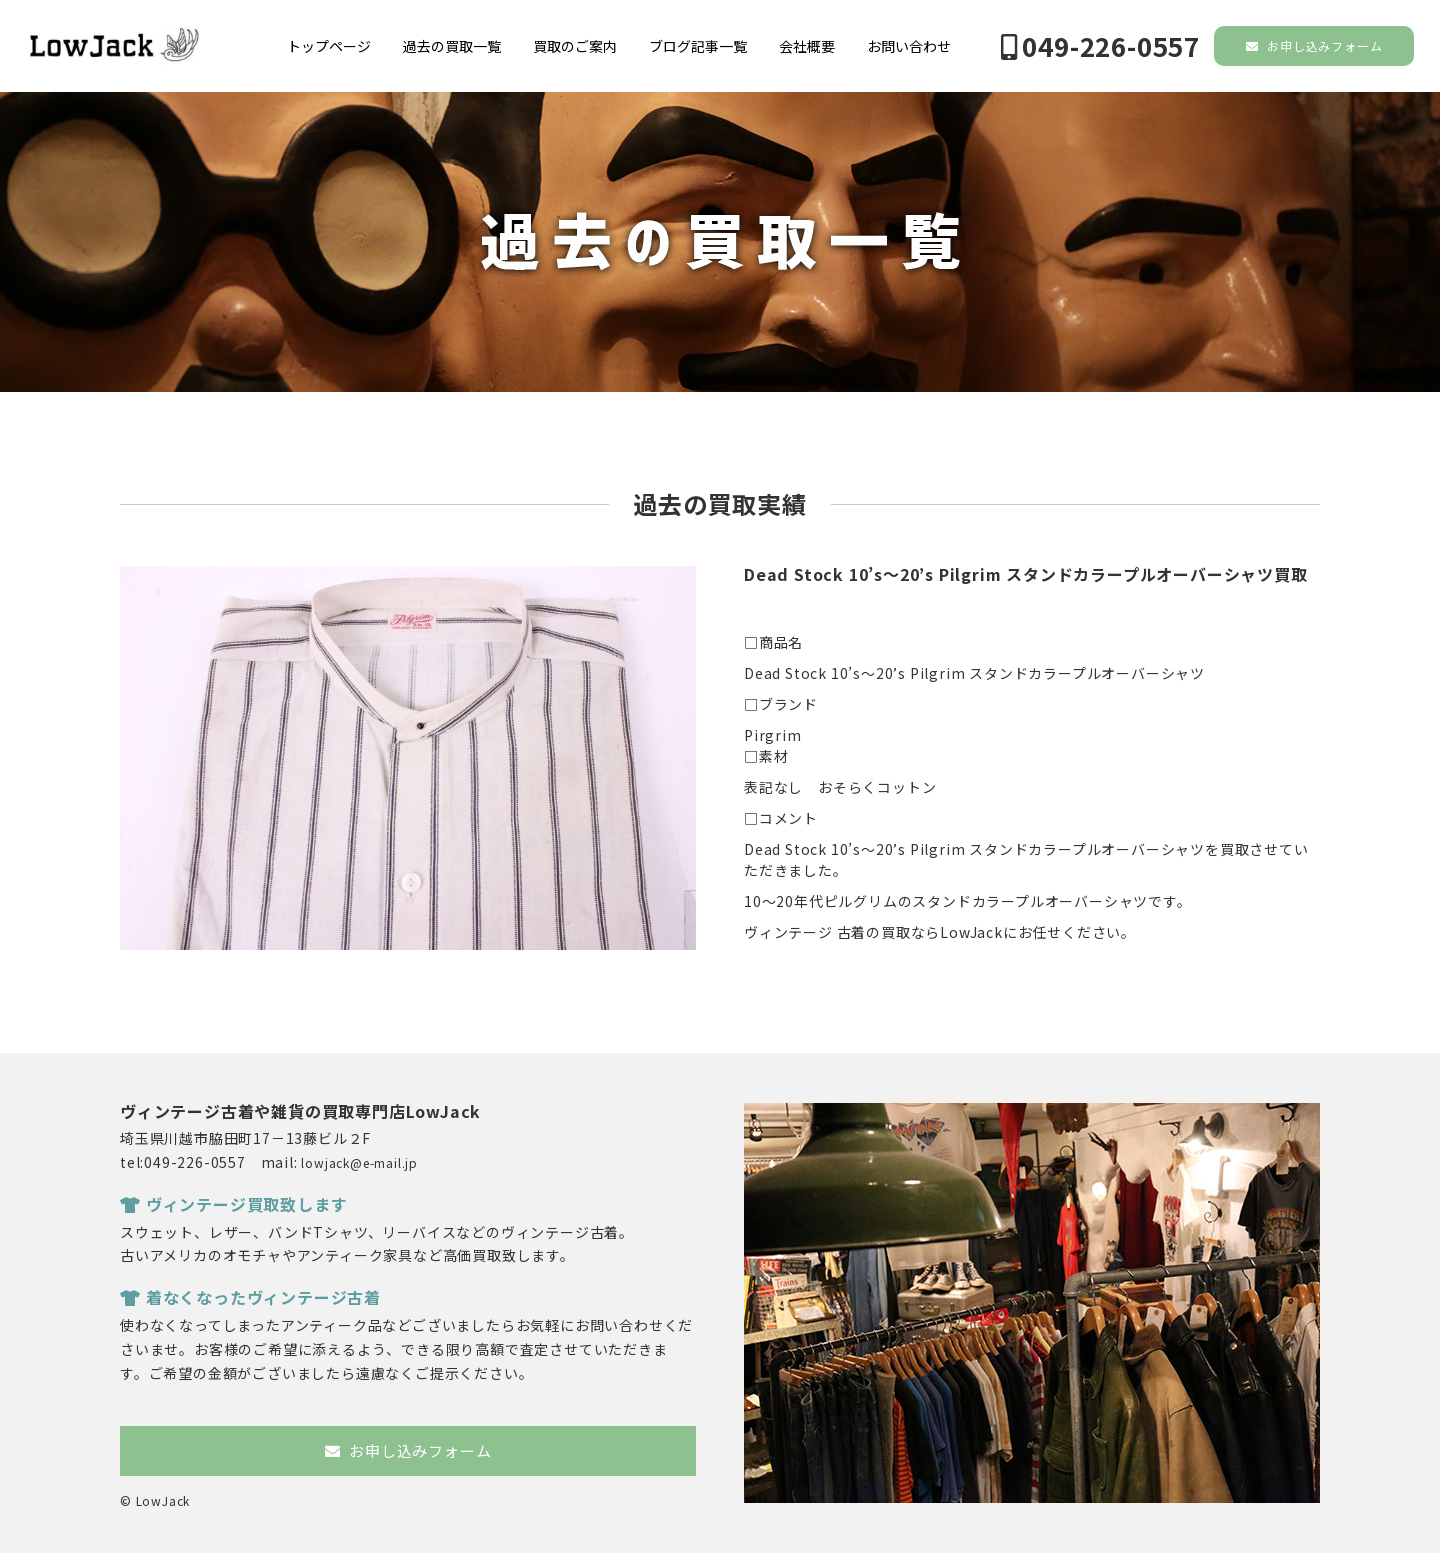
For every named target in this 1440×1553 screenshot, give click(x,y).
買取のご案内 (575, 46)
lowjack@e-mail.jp (359, 1162)
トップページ (329, 46)
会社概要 (807, 46)
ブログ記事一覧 (698, 46)
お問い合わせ (909, 46)
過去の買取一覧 (452, 46)
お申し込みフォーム (1314, 45)
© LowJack (155, 1500)
